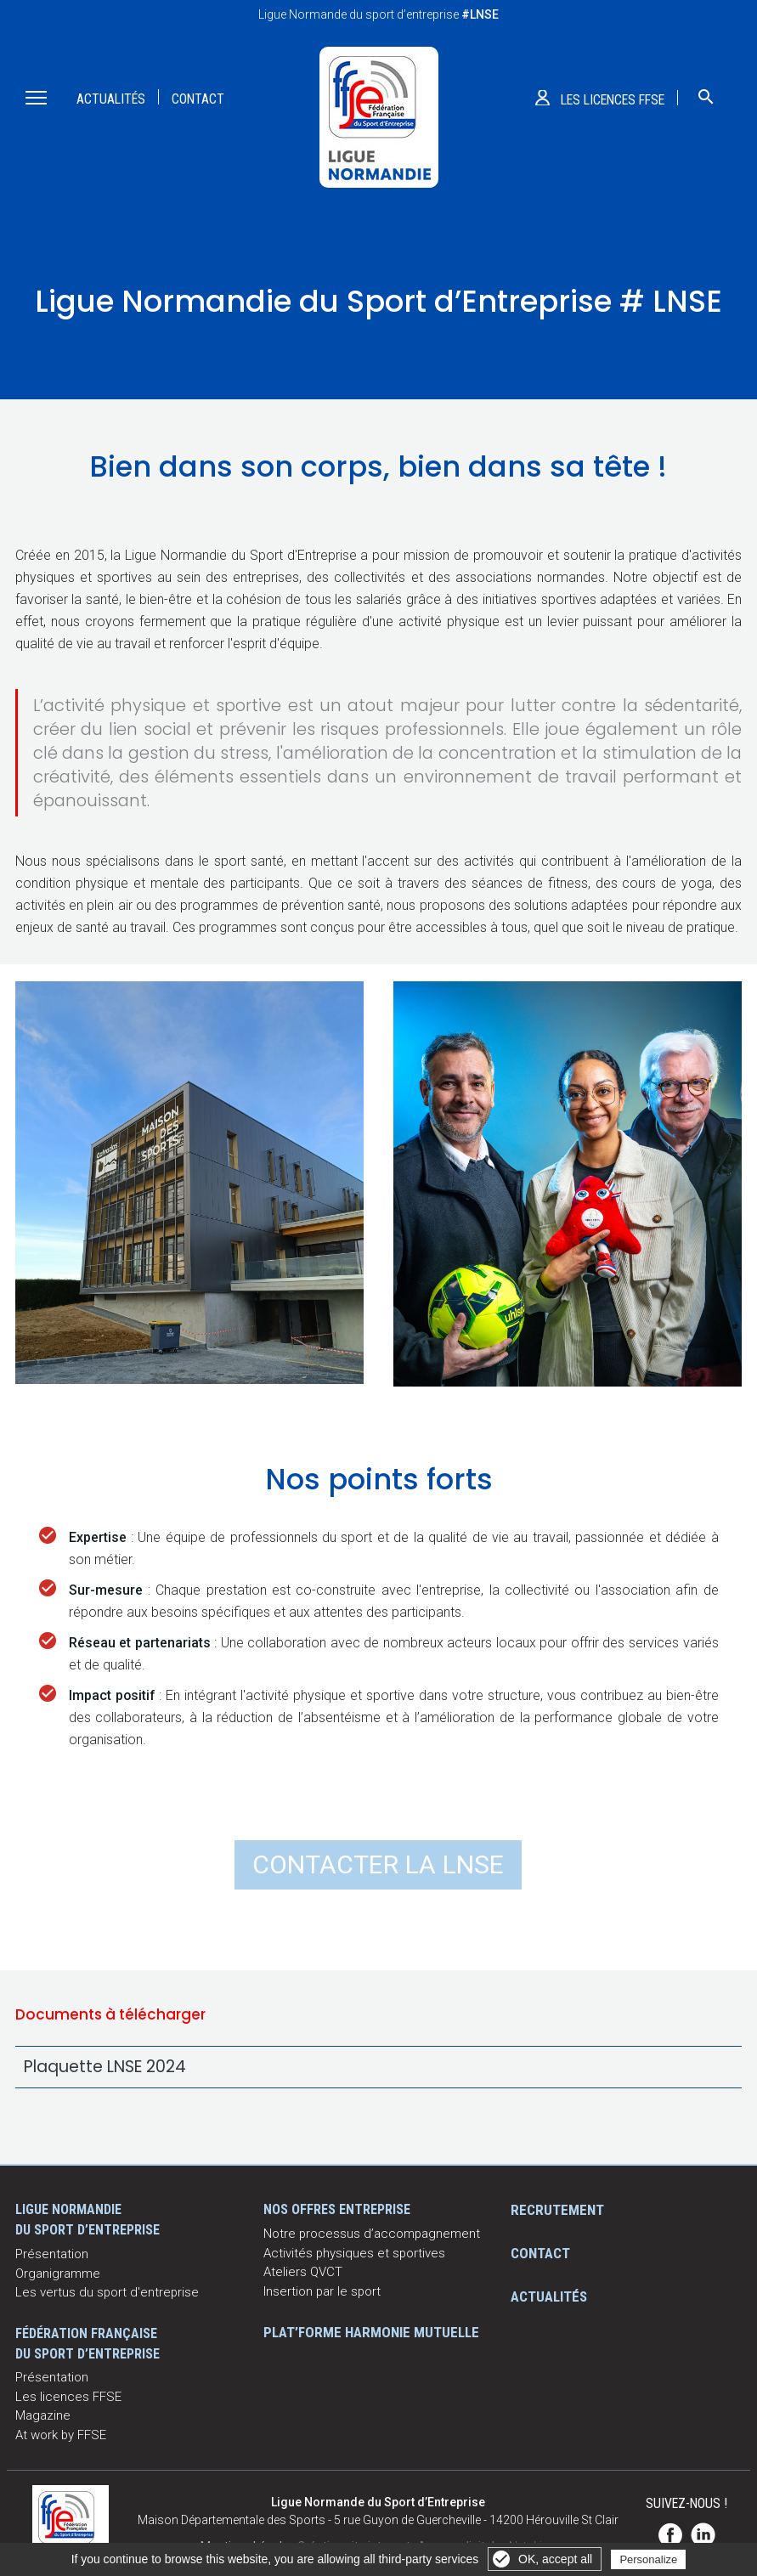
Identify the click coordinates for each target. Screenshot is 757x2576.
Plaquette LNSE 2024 (105, 2066)
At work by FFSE (60, 2435)
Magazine (43, 2415)
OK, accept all (555, 2559)
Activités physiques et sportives (354, 2253)
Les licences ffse (612, 100)
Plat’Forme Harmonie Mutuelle (371, 2332)
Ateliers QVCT (302, 2271)
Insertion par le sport (322, 2291)
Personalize (648, 2559)
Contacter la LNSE (378, 1864)
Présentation (51, 2254)
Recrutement (557, 2209)
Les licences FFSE (68, 2396)
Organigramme (57, 2273)
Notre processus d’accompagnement (371, 2233)
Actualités (110, 99)
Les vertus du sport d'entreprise (107, 2292)
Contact (198, 99)
